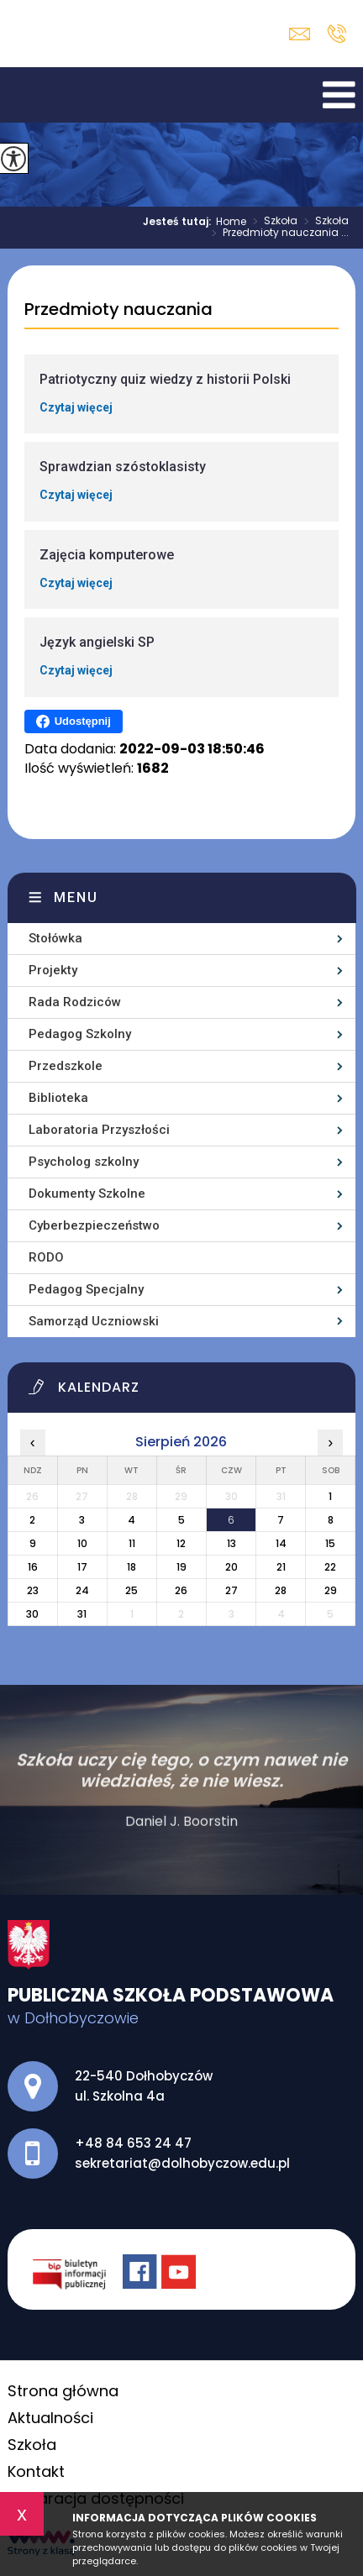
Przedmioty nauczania (118, 310)
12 (181, 1543)
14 (281, 1543)
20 (231, 1567)
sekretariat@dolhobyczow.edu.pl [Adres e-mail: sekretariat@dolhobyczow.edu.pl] (182, 2163)
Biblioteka (58, 1097)
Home (231, 222)
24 (82, 1590)
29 (330, 1590)
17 (82, 1567)
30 (32, 1614)
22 (330, 1567)
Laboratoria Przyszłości (99, 1129)
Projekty (53, 970)
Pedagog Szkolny (80, 1033)
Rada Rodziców (75, 1002)
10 (82, 1543)
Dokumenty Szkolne (87, 1193)
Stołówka (55, 938)
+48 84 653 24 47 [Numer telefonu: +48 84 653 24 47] (133, 2143)
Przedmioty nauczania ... (277, 233)
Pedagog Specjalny (86, 1289)
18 (131, 1567)
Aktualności (50, 2417)
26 (181, 1590)
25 (131, 1590)
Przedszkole (66, 1065)
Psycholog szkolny (84, 1161)
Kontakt (36, 2471)
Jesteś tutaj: (179, 222)
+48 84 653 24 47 (336, 33)
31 (82, 1614)
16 (33, 1567)
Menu (76, 897)
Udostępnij (73, 721)
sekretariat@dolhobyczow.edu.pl (299, 34)
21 (281, 1567)
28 (281, 1590)
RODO (46, 1257)
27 (231, 1590)
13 (231, 1543)
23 (33, 1590)
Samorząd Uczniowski (94, 1321)
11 (132, 1543)
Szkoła (271, 222)
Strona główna (63, 2390)
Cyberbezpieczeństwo (94, 1225)
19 (181, 1567)
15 (330, 1543)
